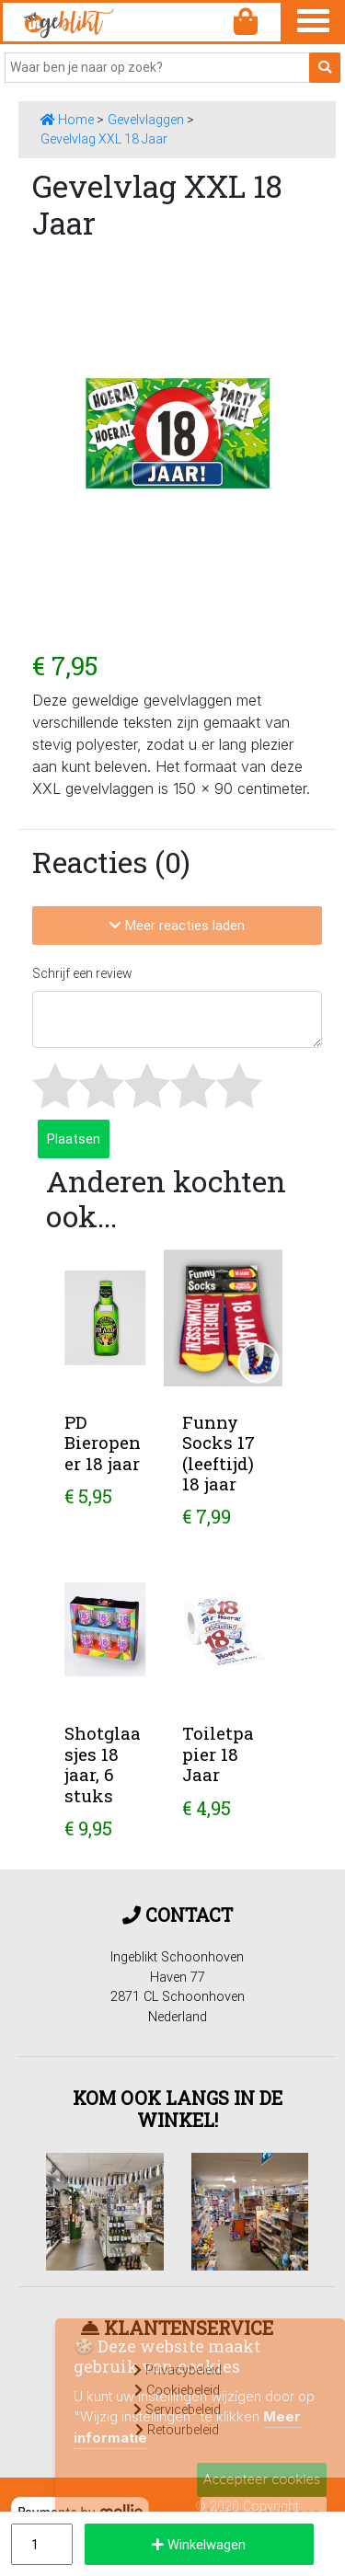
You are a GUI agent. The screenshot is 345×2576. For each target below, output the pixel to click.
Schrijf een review (82, 973)
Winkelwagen (199, 2544)
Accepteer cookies (261, 2479)
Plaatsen (73, 1138)
